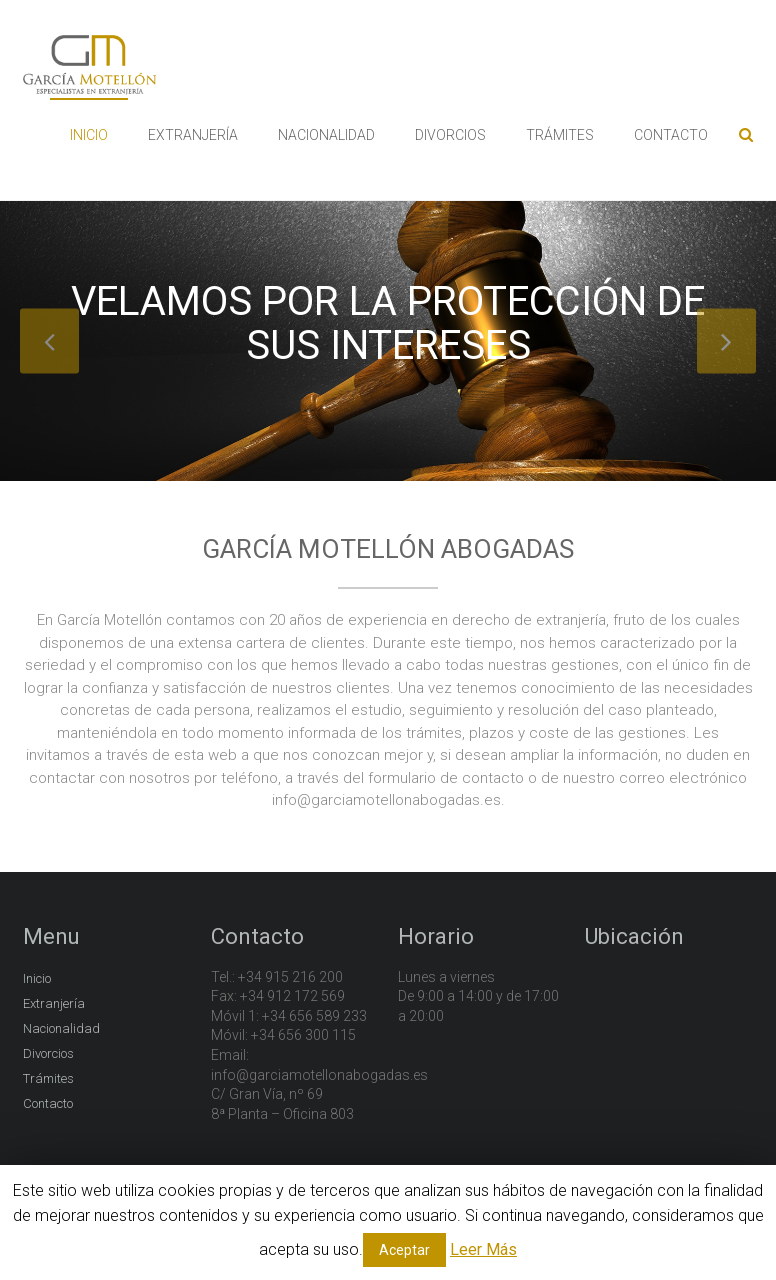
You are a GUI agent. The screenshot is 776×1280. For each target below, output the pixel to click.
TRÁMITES (560, 135)
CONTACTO (671, 135)
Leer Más (483, 1249)
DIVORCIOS (450, 135)
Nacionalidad (61, 1028)
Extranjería (54, 1003)
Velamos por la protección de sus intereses (388, 323)
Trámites (48, 1078)
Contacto (48, 1103)
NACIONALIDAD (326, 135)
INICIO (89, 135)
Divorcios (48, 1053)
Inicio (37, 978)
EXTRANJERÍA (193, 135)
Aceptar (404, 1250)
